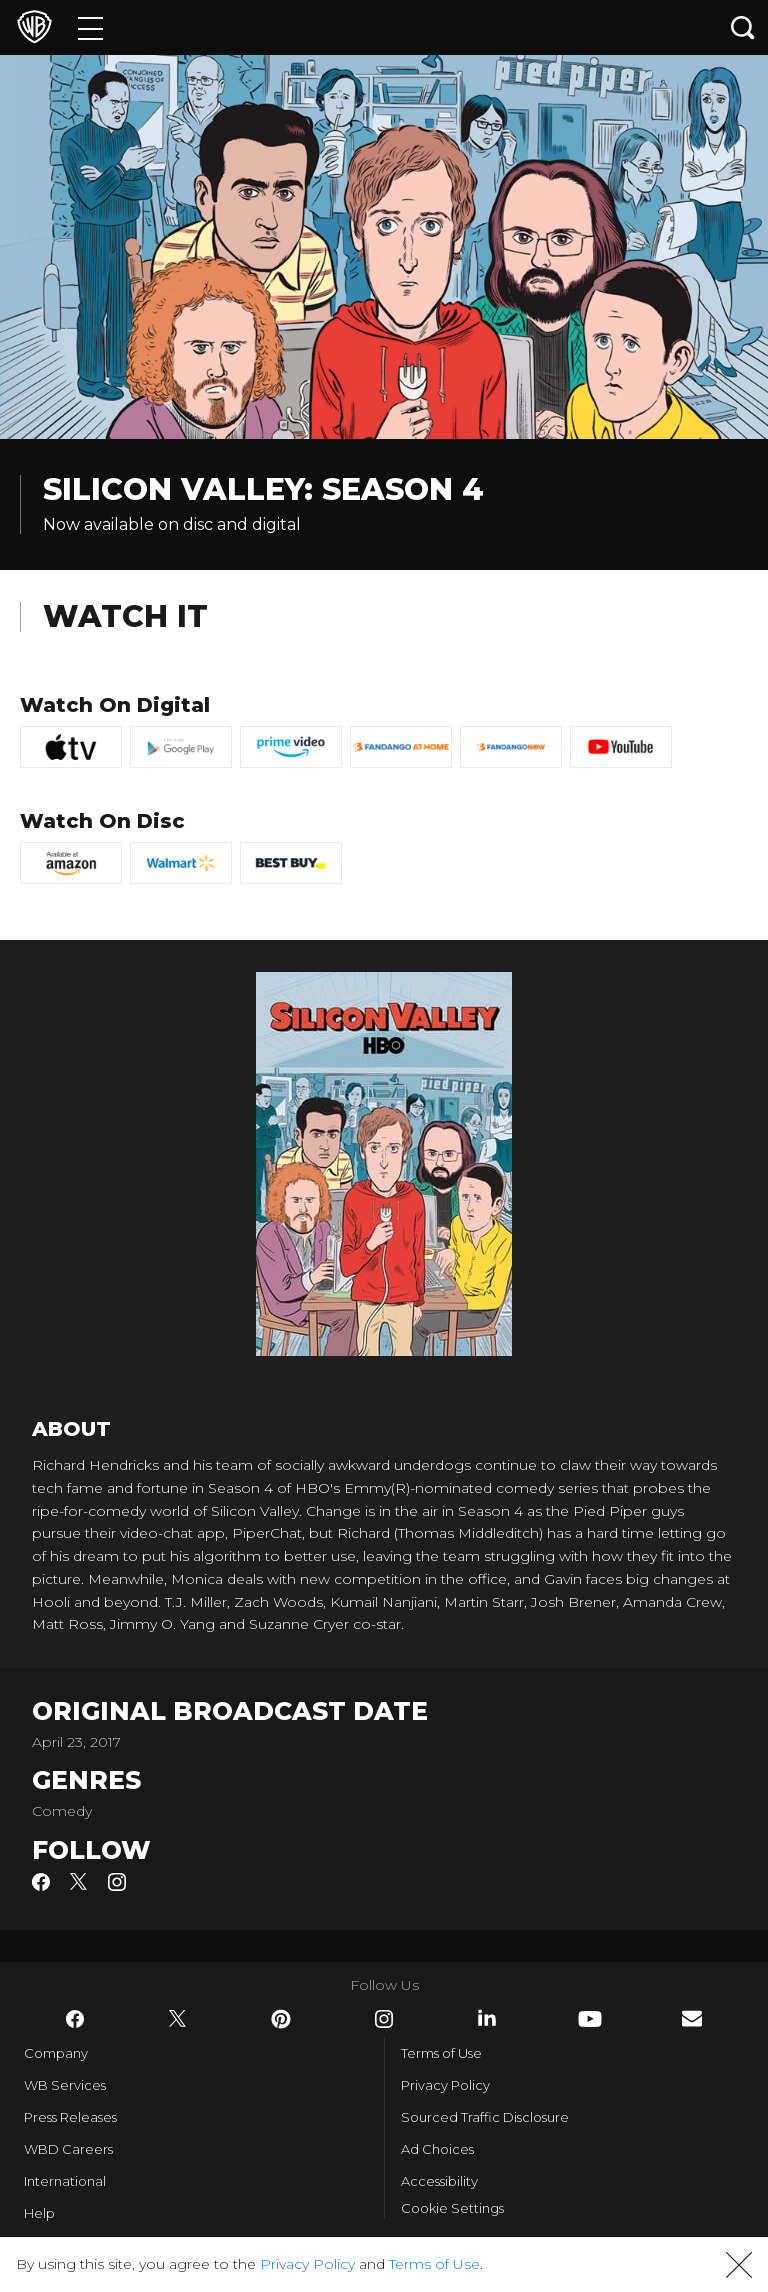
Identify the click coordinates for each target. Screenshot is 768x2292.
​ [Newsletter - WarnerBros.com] (692, 2018)
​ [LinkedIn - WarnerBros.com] (487, 2018)
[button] (739, 2265)
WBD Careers (68, 2149)
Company (56, 2053)
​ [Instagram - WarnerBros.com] (384, 2019)
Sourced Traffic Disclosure (485, 2117)
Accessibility (439, 2181)
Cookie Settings (452, 2208)
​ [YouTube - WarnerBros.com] (590, 2019)
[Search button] (743, 27)
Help (39, 2213)
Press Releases (70, 2117)
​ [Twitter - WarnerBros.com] (178, 2019)
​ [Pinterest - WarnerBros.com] (281, 2019)
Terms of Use (441, 2053)
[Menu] (90, 27)
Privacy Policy (445, 2085)
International (65, 2181)
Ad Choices (437, 2149)
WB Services (65, 2085)
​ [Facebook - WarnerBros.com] (75, 2019)
